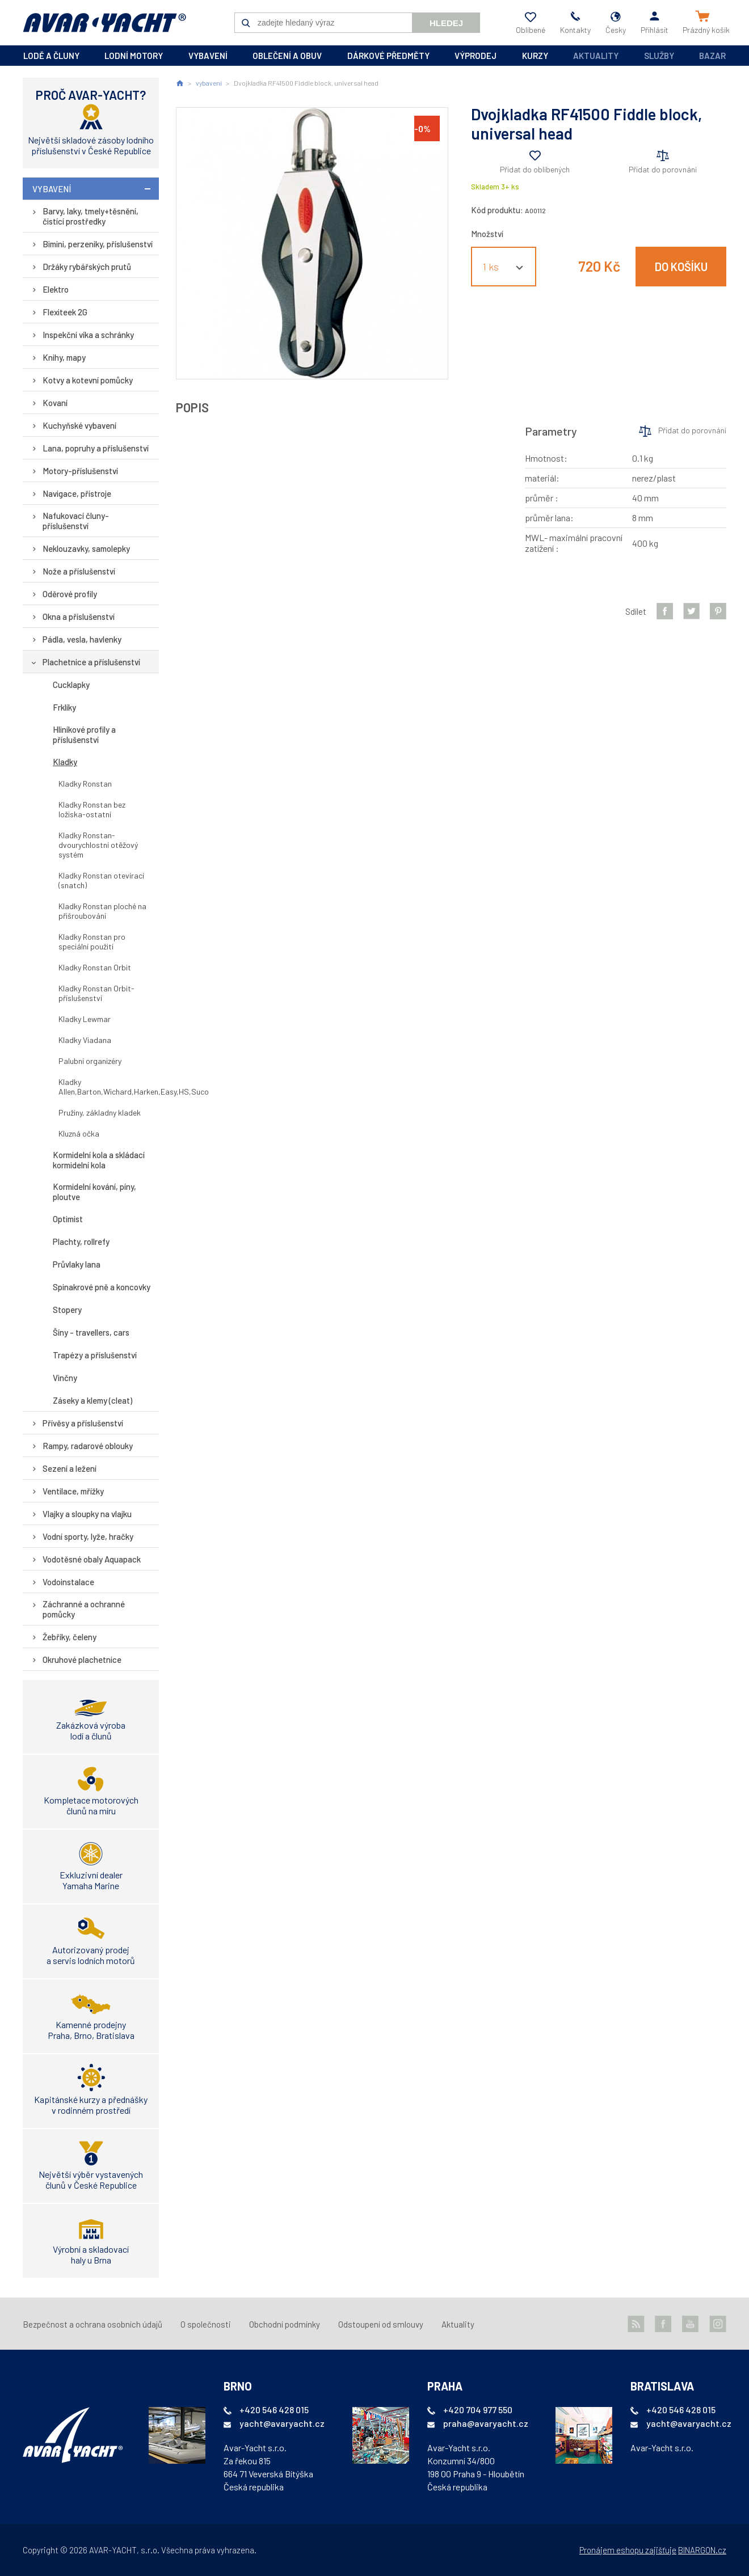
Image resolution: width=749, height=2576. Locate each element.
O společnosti (205, 2324)
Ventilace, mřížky (73, 1491)
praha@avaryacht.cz (485, 2423)
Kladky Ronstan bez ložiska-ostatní (91, 809)
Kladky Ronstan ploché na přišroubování (102, 910)
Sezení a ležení (69, 1468)
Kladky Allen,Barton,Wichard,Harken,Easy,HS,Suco (108, 1086)
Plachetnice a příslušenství (91, 662)
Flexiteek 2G (65, 312)
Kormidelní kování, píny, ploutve (94, 1191)
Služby (659, 55)
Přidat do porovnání (663, 169)
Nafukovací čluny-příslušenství (76, 520)
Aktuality (595, 55)
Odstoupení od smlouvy (380, 2324)
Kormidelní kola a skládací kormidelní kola (99, 1160)
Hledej (446, 23)
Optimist (68, 1219)
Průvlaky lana (76, 1264)
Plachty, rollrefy (81, 1241)
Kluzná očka (78, 1133)
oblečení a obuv (287, 55)
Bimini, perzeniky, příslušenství (98, 244)
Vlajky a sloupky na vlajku (87, 1514)
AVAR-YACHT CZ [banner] (104, 22)
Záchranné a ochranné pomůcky (84, 1609)
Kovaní (55, 403)
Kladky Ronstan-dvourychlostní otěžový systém (98, 844)
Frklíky (64, 707)
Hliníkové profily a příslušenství (84, 734)
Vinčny (65, 1378)
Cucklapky (71, 684)
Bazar (712, 55)
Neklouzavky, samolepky (86, 548)
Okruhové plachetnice (82, 1659)
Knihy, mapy (64, 357)
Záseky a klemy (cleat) (92, 1400)
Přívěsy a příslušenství (83, 1423)
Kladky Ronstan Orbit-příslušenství (96, 993)
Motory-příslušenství (80, 471)
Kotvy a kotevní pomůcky (88, 380)
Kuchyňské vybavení (79, 425)
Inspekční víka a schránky (88, 335)
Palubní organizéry (89, 1061)
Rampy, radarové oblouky (88, 1446)
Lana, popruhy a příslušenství (96, 448)
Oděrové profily (70, 594)
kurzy (535, 55)
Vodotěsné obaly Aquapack (92, 1559)
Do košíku (681, 266)
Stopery (67, 1309)
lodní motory (133, 55)
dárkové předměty (388, 55)
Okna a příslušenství (79, 616)
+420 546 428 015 (274, 2409)
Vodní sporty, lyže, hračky (88, 1536)
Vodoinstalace (68, 1582)
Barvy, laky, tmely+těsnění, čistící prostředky (90, 216)
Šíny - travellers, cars (91, 1332)
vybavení (208, 55)
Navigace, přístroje (77, 493)
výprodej (475, 55)
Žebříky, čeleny (69, 1637)
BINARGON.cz (702, 2550)
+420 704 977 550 (477, 2409)
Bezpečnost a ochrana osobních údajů (92, 2324)
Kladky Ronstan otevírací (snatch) (101, 880)
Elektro (56, 289)
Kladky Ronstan (85, 783)
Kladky (65, 762)
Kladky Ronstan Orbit (94, 967)
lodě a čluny (51, 55)
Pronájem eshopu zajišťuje (627, 2550)
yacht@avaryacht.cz (282, 2423)
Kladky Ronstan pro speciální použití (91, 941)
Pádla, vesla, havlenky (82, 639)
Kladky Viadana (84, 1040)
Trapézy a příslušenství (95, 1355)
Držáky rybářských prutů (87, 266)
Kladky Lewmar (84, 1019)
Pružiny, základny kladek (99, 1112)
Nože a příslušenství (79, 571)
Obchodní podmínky (284, 2324)
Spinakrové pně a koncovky (101, 1287)
